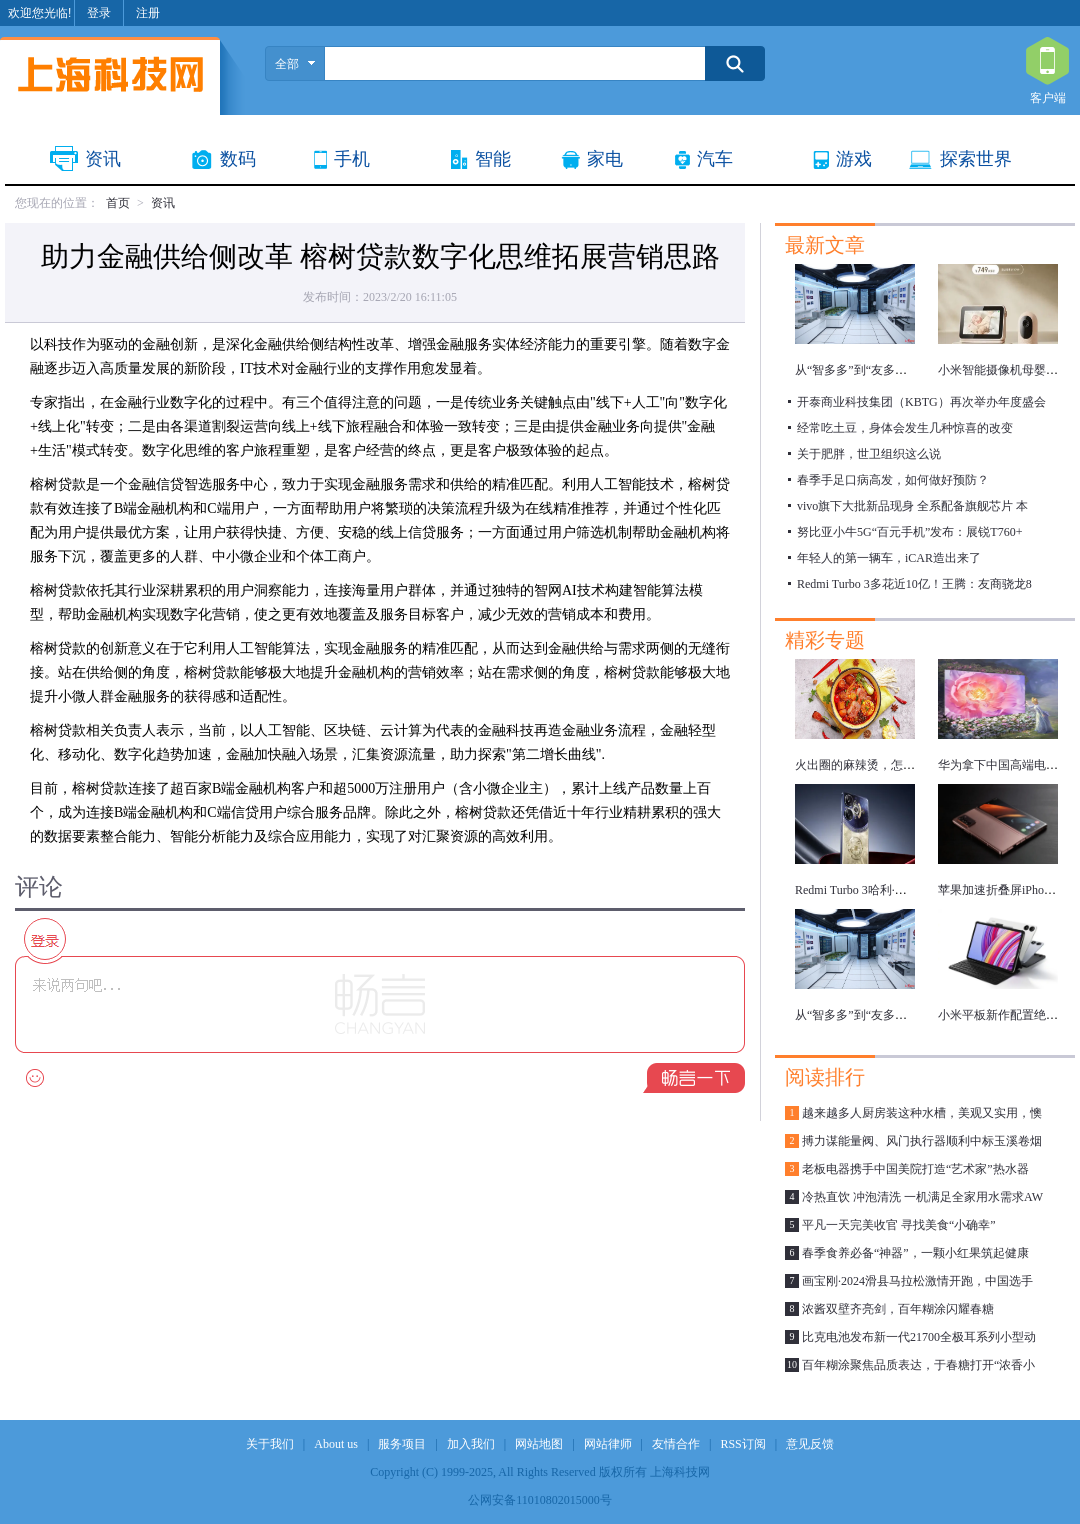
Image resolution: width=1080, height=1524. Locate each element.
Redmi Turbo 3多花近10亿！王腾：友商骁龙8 (914, 584)
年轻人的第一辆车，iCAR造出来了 (889, 558)
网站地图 (539, 1444)
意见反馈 (810, 1444)
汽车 (715, 159)
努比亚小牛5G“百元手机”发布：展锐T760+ (909, 532)
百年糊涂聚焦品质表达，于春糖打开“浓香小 (918, 1365)
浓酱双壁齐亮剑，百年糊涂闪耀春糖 (898, 1309)
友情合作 (676, 1444)
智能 (493, 159)
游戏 (854, 159)
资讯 (103, 159)
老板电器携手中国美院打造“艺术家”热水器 (915, 1169)
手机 (352, 159)
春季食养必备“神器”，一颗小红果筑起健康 (915, 1253)
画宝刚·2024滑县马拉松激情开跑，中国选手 (917, 1281)
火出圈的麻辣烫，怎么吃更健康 (879, 765)
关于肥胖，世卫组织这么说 (869, 454)
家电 (605, 159)
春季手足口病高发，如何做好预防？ (893, 480)
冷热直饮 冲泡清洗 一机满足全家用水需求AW (922, 1197)
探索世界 (976, 159)
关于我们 (270, 1444)
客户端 (1047, 62)
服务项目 (402, 1444)
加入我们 (471, 1444)
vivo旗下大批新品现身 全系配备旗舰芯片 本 (912, 506)
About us (336, 1444)
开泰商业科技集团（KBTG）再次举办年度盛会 (921, 402)
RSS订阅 (742, 1444)
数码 (238, 159)
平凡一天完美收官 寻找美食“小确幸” (899, 1225)
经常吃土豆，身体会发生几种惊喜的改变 (905, 428)
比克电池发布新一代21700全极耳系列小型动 (919, 1337)
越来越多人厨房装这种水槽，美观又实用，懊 (922, 1113)
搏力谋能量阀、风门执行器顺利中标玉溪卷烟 (922, 1141)
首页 (118, 203)
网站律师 (608, 1444)
